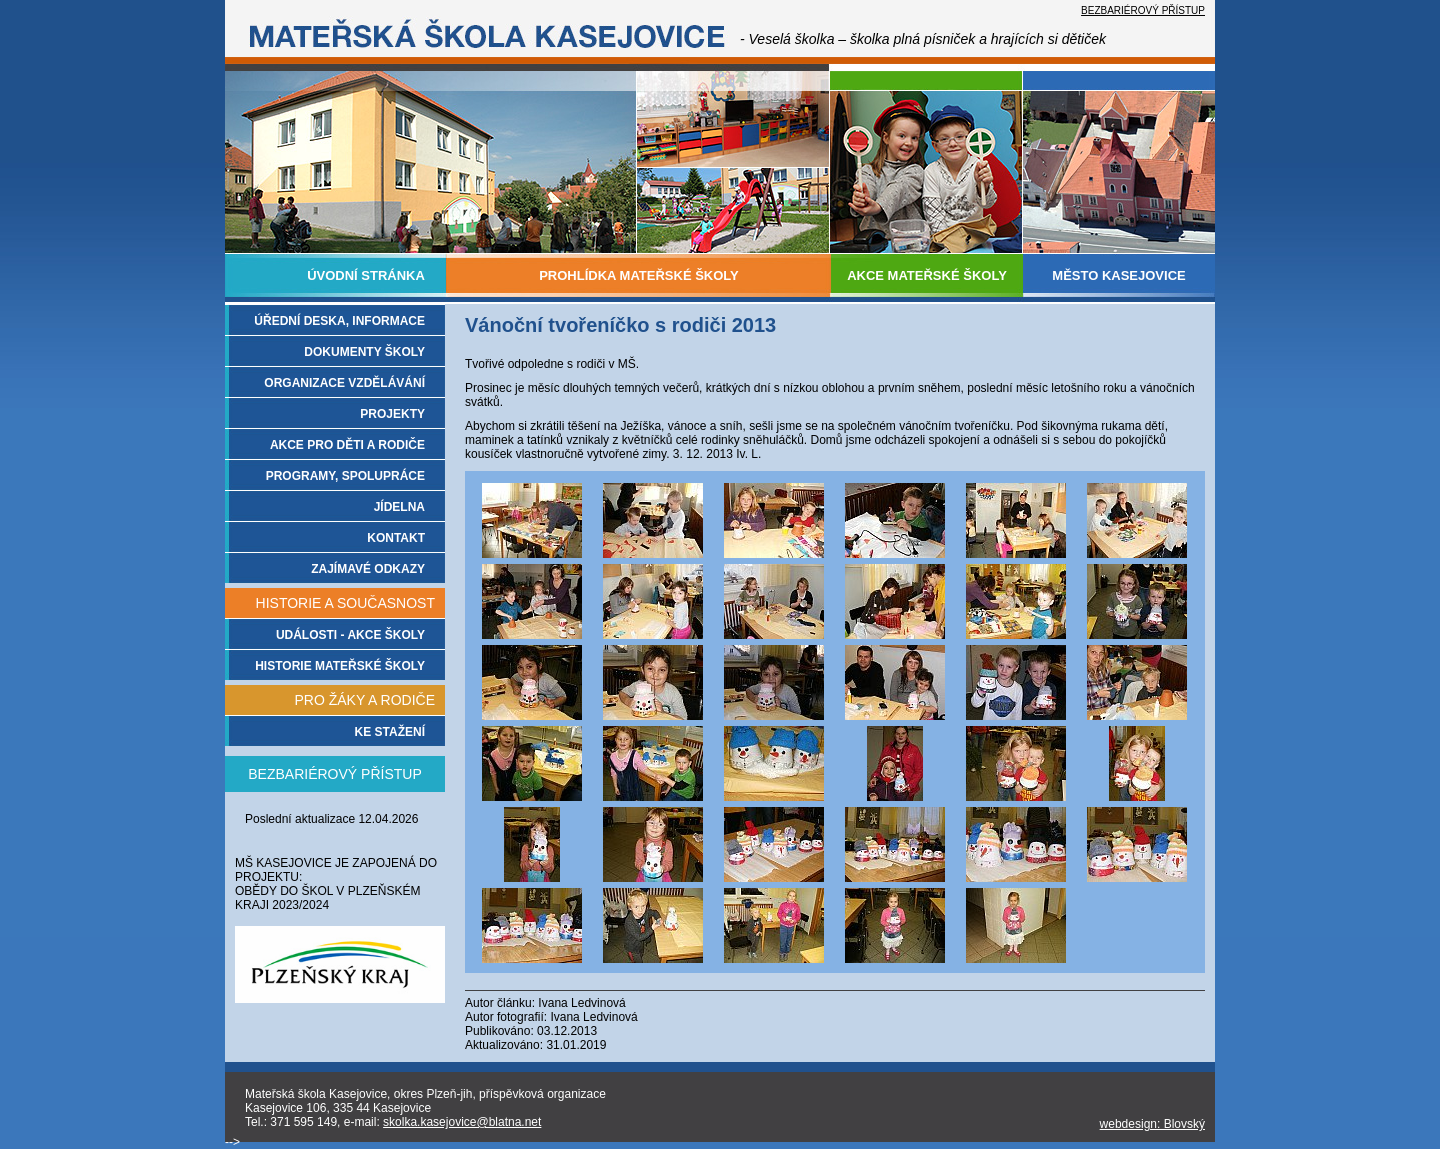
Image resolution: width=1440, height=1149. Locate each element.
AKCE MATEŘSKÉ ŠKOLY (927, 275)
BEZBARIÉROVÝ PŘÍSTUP (1143, 10)
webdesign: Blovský (1152, 1124)
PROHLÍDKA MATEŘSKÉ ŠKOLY (639, 275)
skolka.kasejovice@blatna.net (462, 1122)
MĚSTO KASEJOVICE (1118, 275)
